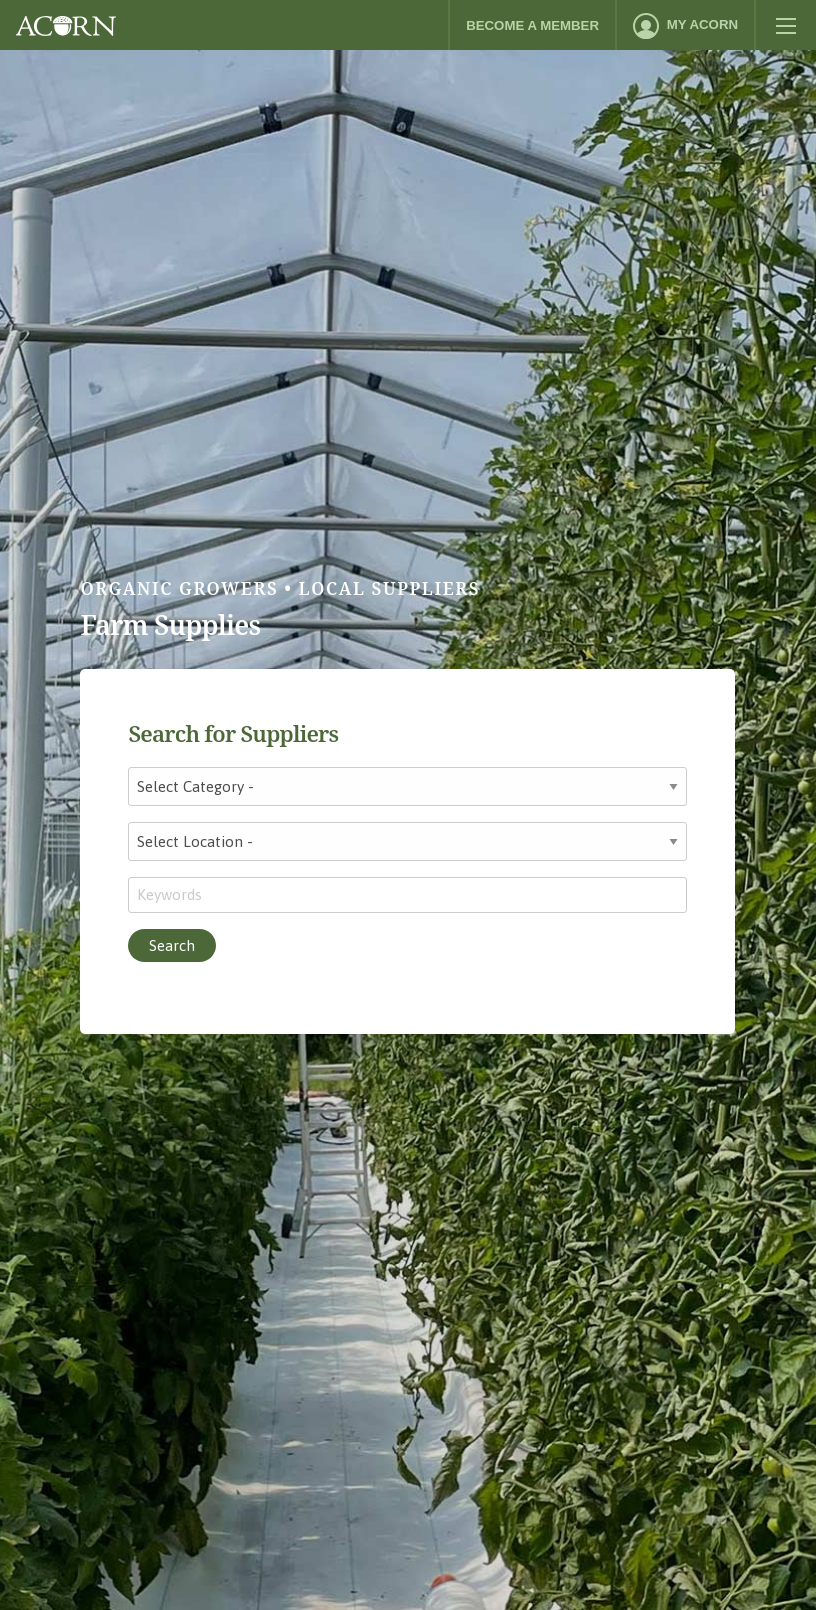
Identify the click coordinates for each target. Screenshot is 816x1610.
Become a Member (532, 25)
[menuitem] (685, 25)
